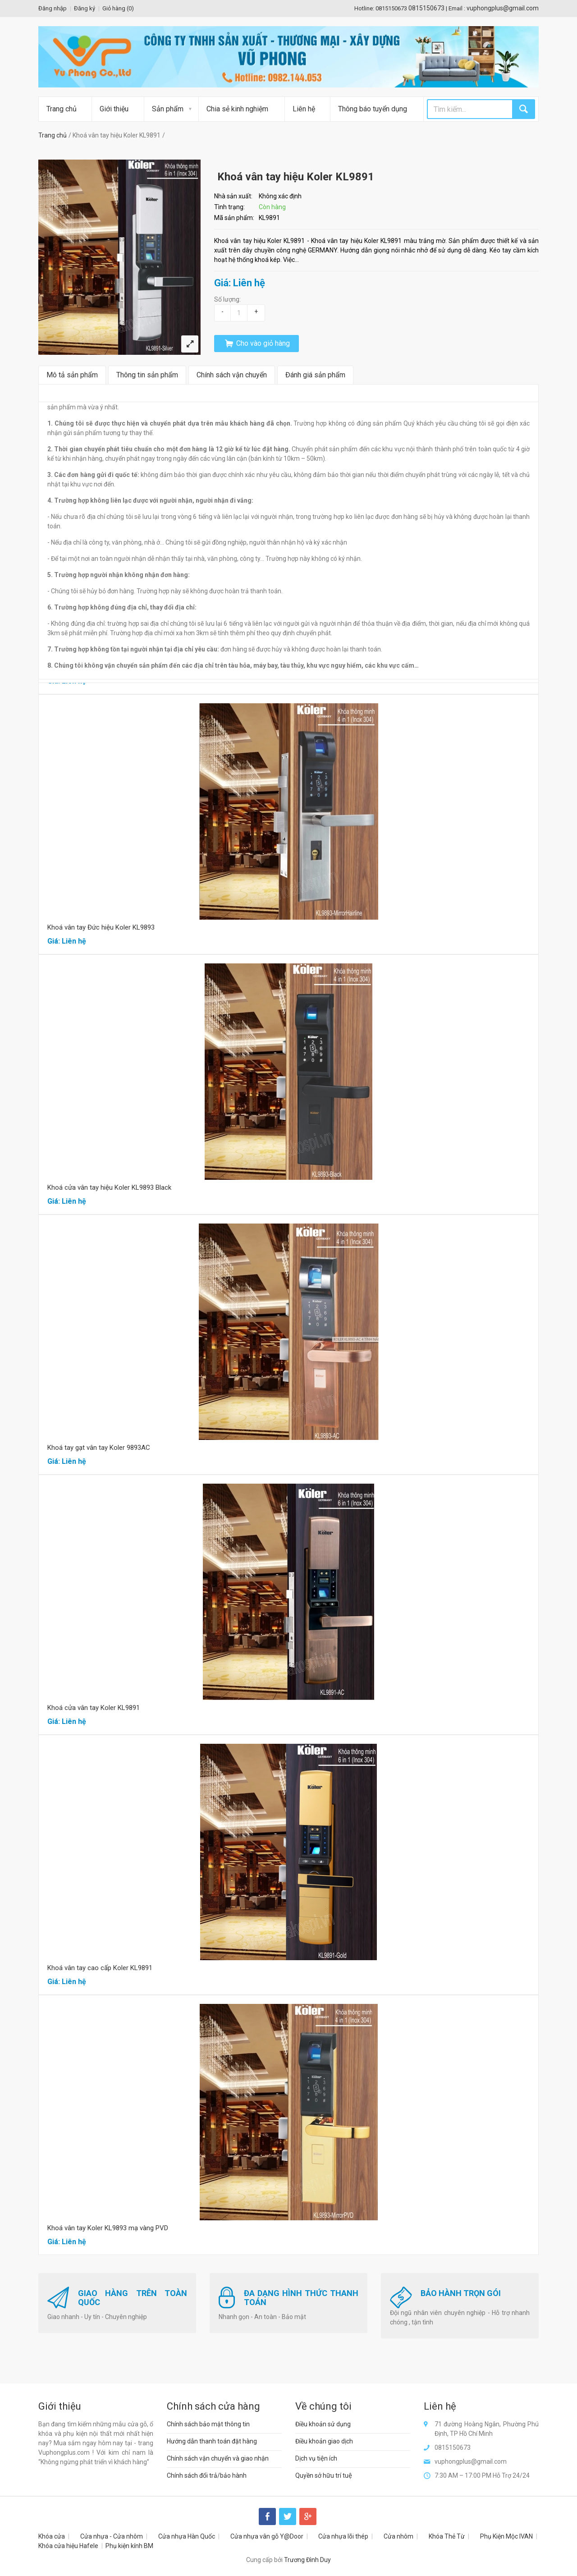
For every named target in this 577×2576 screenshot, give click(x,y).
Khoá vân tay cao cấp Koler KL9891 (99, 1968)
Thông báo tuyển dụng (372, 109)
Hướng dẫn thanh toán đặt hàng (212, 2441)
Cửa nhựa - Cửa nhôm (111, 2536)
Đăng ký (84, 8)
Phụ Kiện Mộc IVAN (506, 2536)
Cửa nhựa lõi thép (343, 2536)
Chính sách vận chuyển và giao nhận (218, 2458)
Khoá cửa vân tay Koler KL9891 (93, 1708)
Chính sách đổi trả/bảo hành (207, 2475)
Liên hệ (304, 109)
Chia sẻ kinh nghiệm (237, 109)
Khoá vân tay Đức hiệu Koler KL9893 (101, 927)
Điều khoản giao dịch (324, 2441)
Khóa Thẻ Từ (447, 2536)
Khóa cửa (51, 2536)
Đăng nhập (52, 8)
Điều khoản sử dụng (323, 2424)
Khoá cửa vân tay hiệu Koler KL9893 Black (109, 1187)
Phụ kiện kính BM (129, 2545)
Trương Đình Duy (307, 2559)
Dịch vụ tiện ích (316, 2458)
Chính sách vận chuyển (232, 375)
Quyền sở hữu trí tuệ (323, 2475)
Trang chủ (61, 109)
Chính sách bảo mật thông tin (208, 2424)
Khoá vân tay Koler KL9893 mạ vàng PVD (107, 2228)
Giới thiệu (114, 109)
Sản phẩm (167, 109)
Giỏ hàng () (118, 8)
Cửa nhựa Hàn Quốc (186, 2536)
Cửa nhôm (398, 2536)
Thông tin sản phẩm (147, 375)
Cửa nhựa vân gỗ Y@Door (266, 2536)
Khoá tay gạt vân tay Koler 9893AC (98, 1448)
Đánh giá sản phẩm (315, 375)
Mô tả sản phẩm (72, 375)
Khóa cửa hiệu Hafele (68, 2545)
